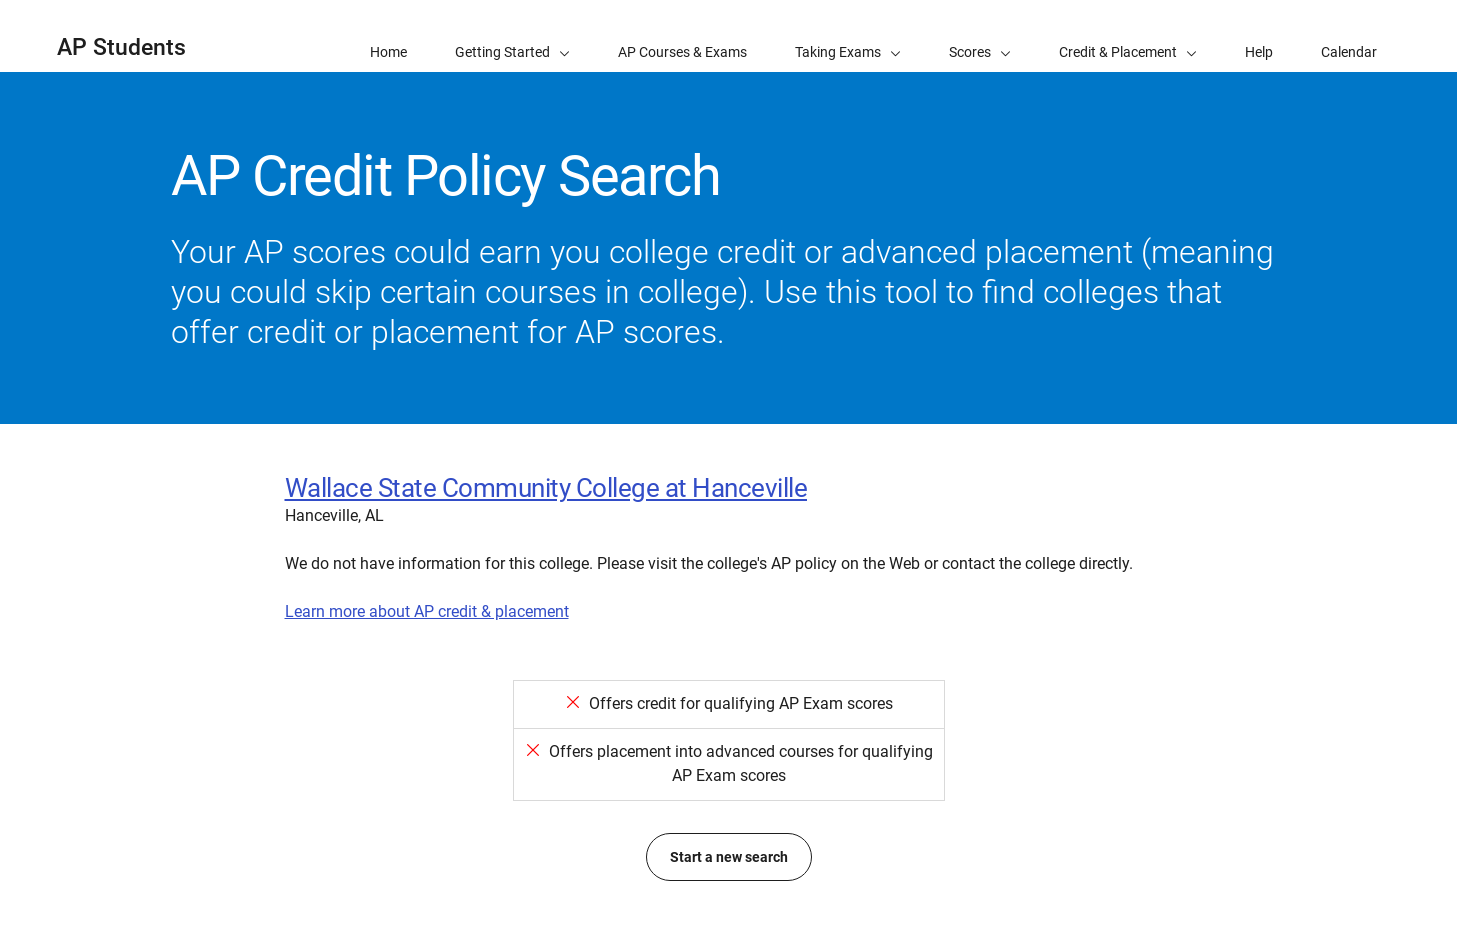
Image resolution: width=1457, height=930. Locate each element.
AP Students (121, 47)
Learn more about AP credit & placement (427, 611)
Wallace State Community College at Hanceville (546, 488)
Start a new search (729, 857)
